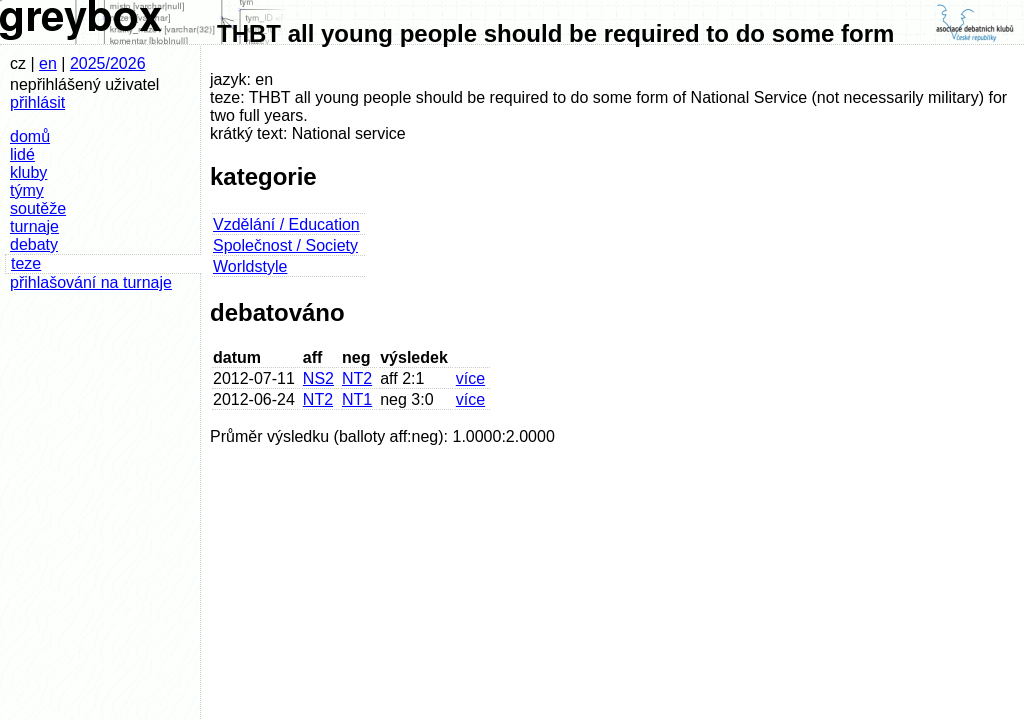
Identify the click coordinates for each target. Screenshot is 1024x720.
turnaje (34, 226)
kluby (28, 172)
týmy (27, 190)
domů (30, 136)
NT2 (357, 378)
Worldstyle (250, 266)
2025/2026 (108, 63)
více (470, 378)
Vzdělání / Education (286, 224)
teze (26, 263)
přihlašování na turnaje (91, 282)
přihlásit (37, 102)
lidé (22, 154)
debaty (34, 244)
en (48, 63)
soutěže (38, 208)
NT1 (357, 399)
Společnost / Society (285, 245)
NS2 (318, 378)
